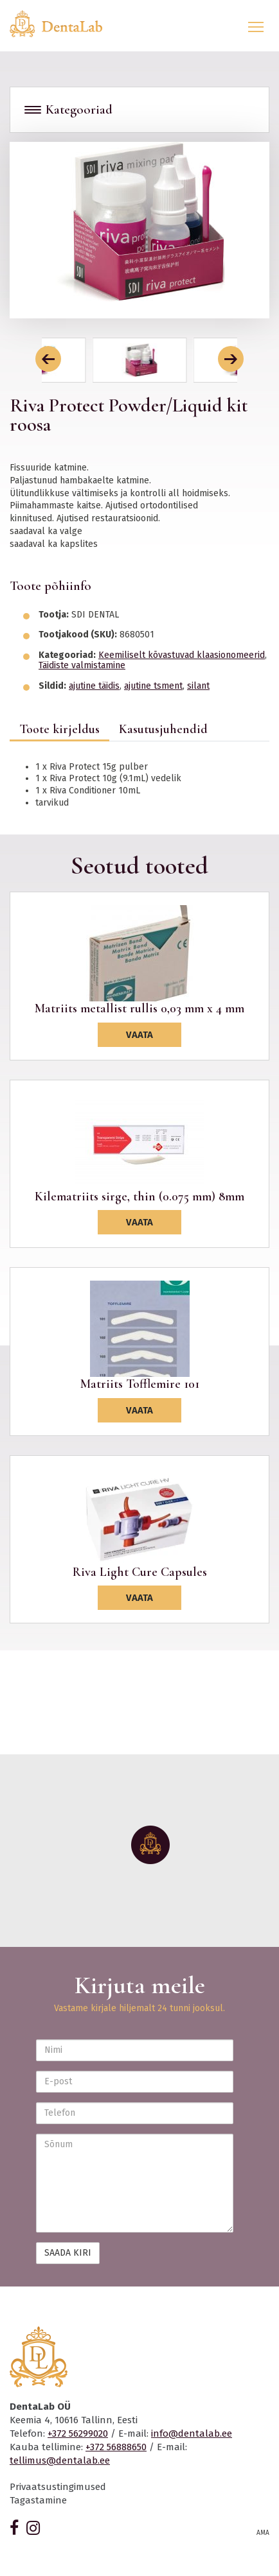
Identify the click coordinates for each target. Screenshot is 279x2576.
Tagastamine (38, 2500)
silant (198, 685)
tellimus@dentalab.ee (60, 2460)
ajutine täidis (94, 685)
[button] (48, 359)
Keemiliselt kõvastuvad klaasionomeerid (181, 655)
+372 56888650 (116, 2447)
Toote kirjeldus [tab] (59, 729)
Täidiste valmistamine (82, 665)
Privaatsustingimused (58, 2487)
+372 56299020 (78, 2433)
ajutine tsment (153, 685)
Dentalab (64, 23)
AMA (262, 2533)
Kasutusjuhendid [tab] (163, 729)
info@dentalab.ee (191, 2433)
